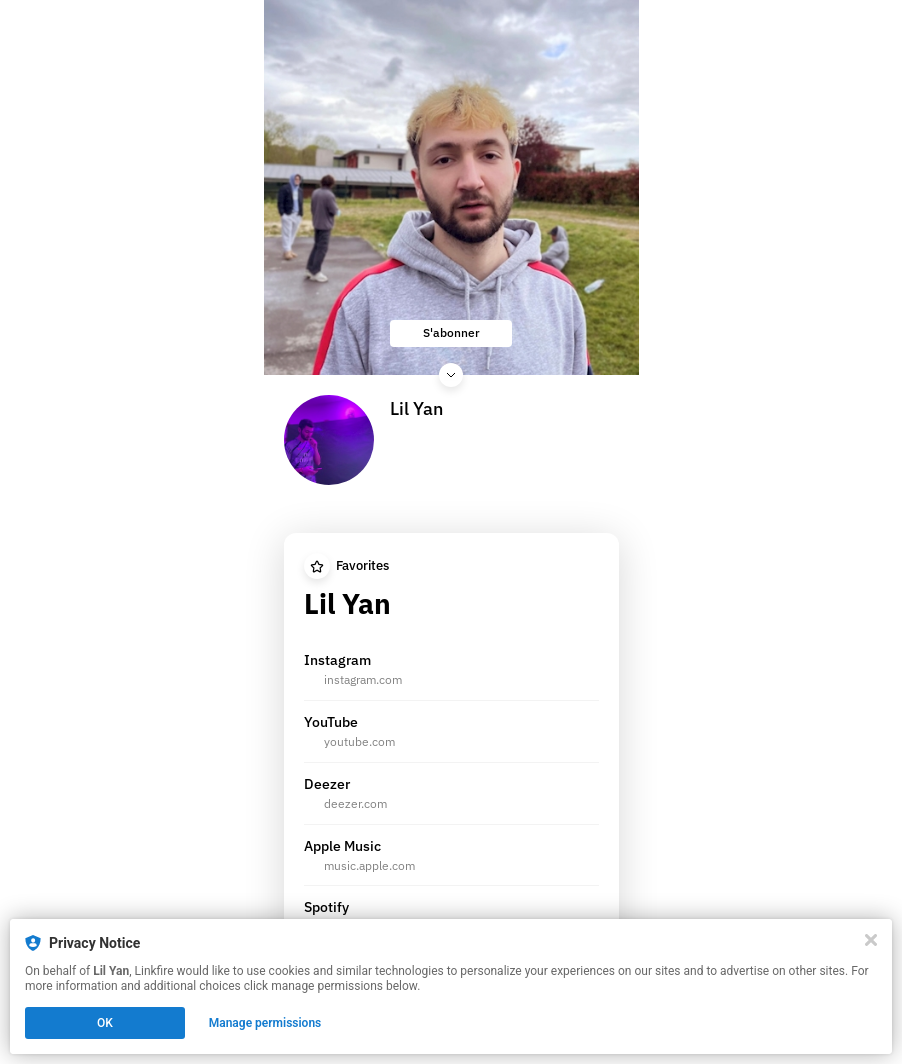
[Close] (871, 940)
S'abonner (451, 332)
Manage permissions (265, 1023)
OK (105, 1023)
